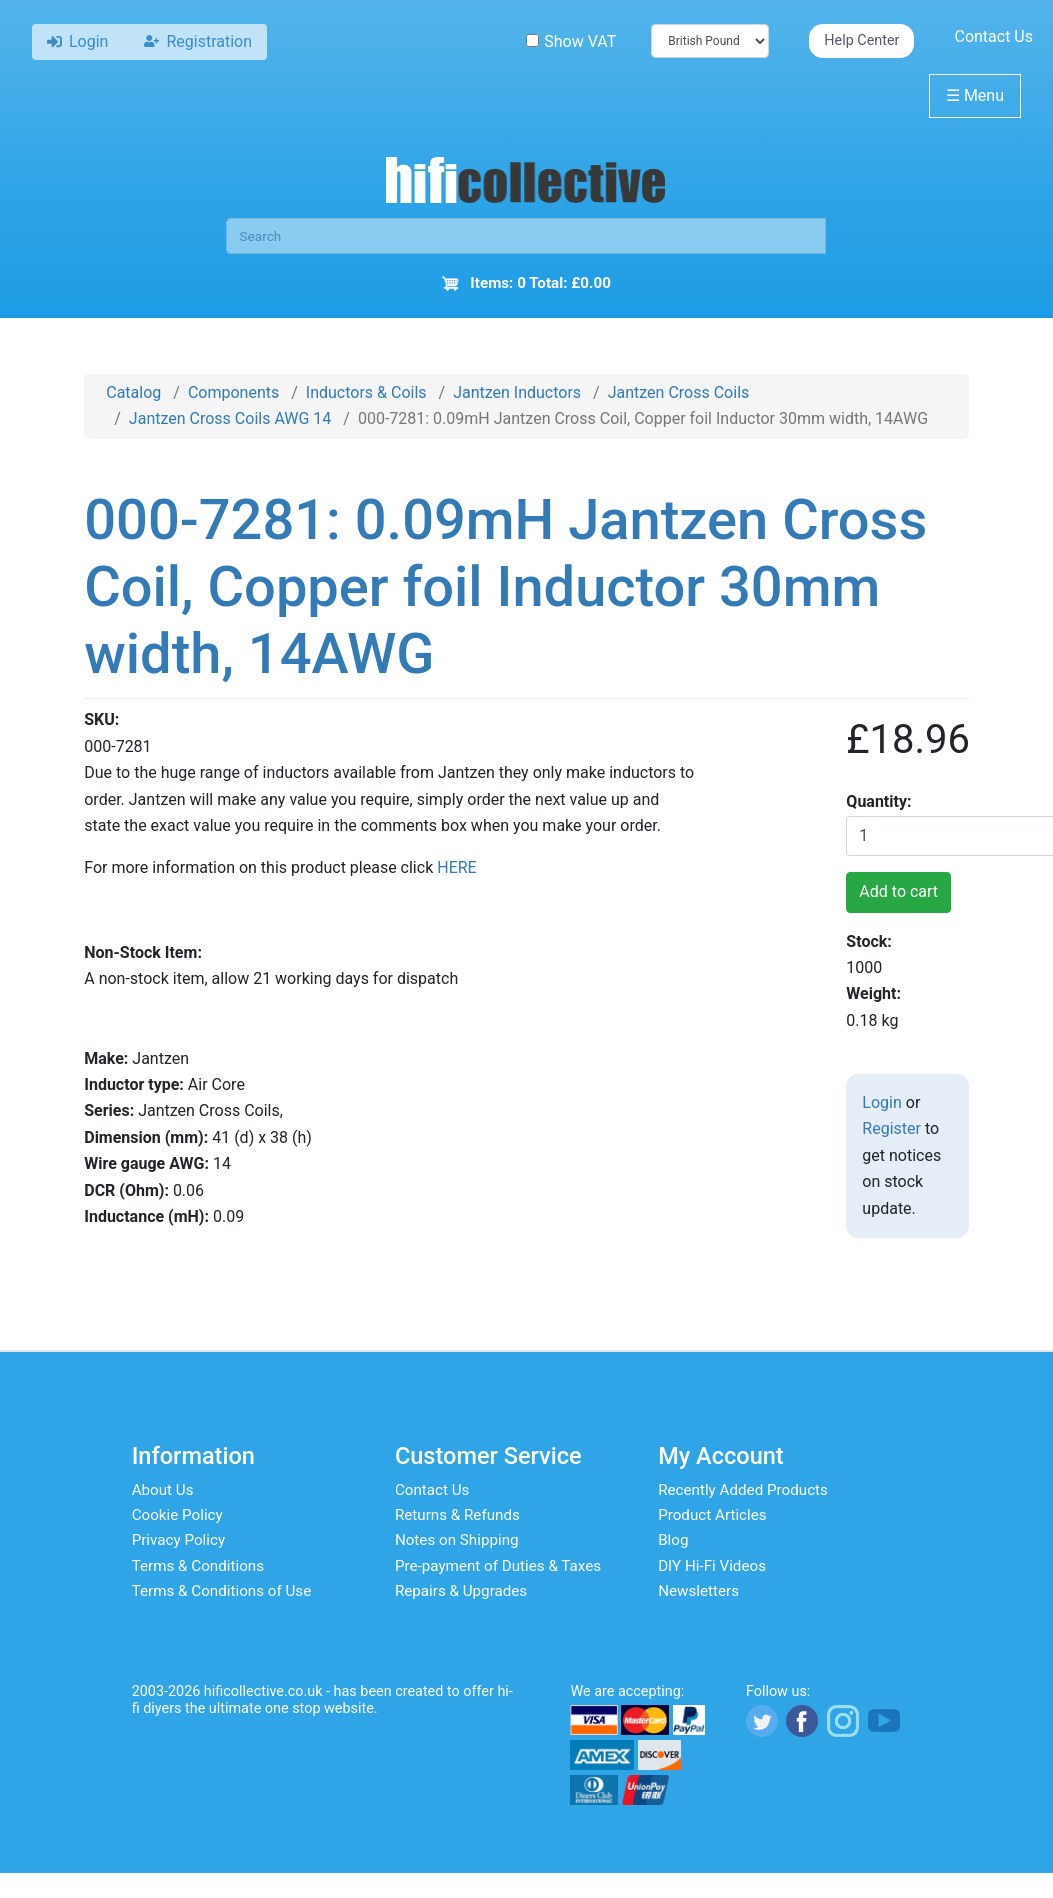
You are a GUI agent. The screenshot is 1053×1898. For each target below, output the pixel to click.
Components (233, 392)
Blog (673, 1540)
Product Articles (712, 1515)
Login (881, 1102)
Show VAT (571, 41)
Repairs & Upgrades (461, 1591)
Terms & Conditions (198, 1566)
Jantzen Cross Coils (679, 392)
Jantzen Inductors (517, 392)
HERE (456, 867)
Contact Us (993, 36)
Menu (975, 95)
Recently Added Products (743, 1490)
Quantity (876, 801)
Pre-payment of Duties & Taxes (498, 1566)
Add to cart (898, 891)
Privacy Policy (179, 1540)
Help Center (861, 40)
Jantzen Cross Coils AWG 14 (230, 418)
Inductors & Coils (366, 392)
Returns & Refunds (457, 1515)
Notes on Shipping (457, 1540)
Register (891, 1128)
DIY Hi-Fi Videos (712, 1566)
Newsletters (698, 1591)
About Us (163, 1490)
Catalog (133, 392)
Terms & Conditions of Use (222, 1591)
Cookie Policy (177, 1515)
